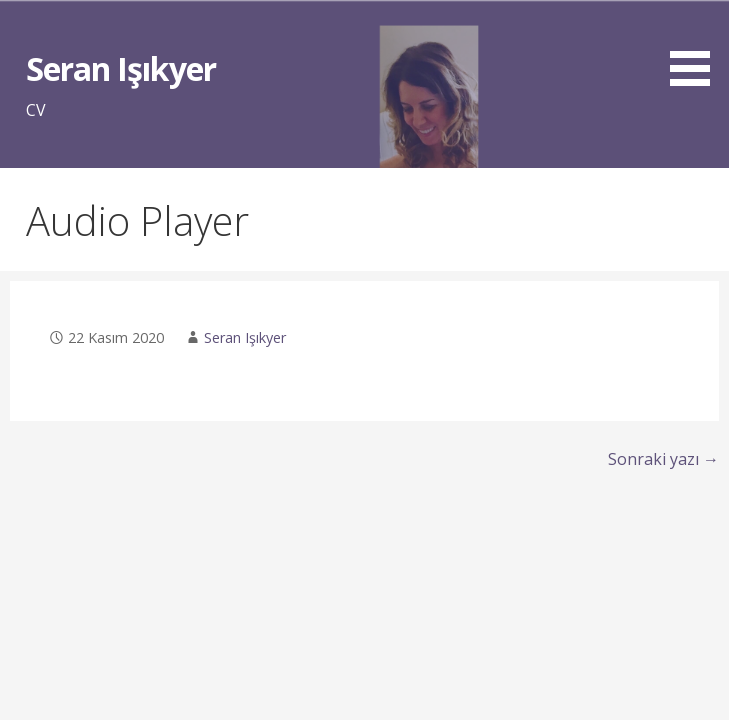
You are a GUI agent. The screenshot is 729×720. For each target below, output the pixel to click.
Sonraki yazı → (663, 459)
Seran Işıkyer (121, 68)
